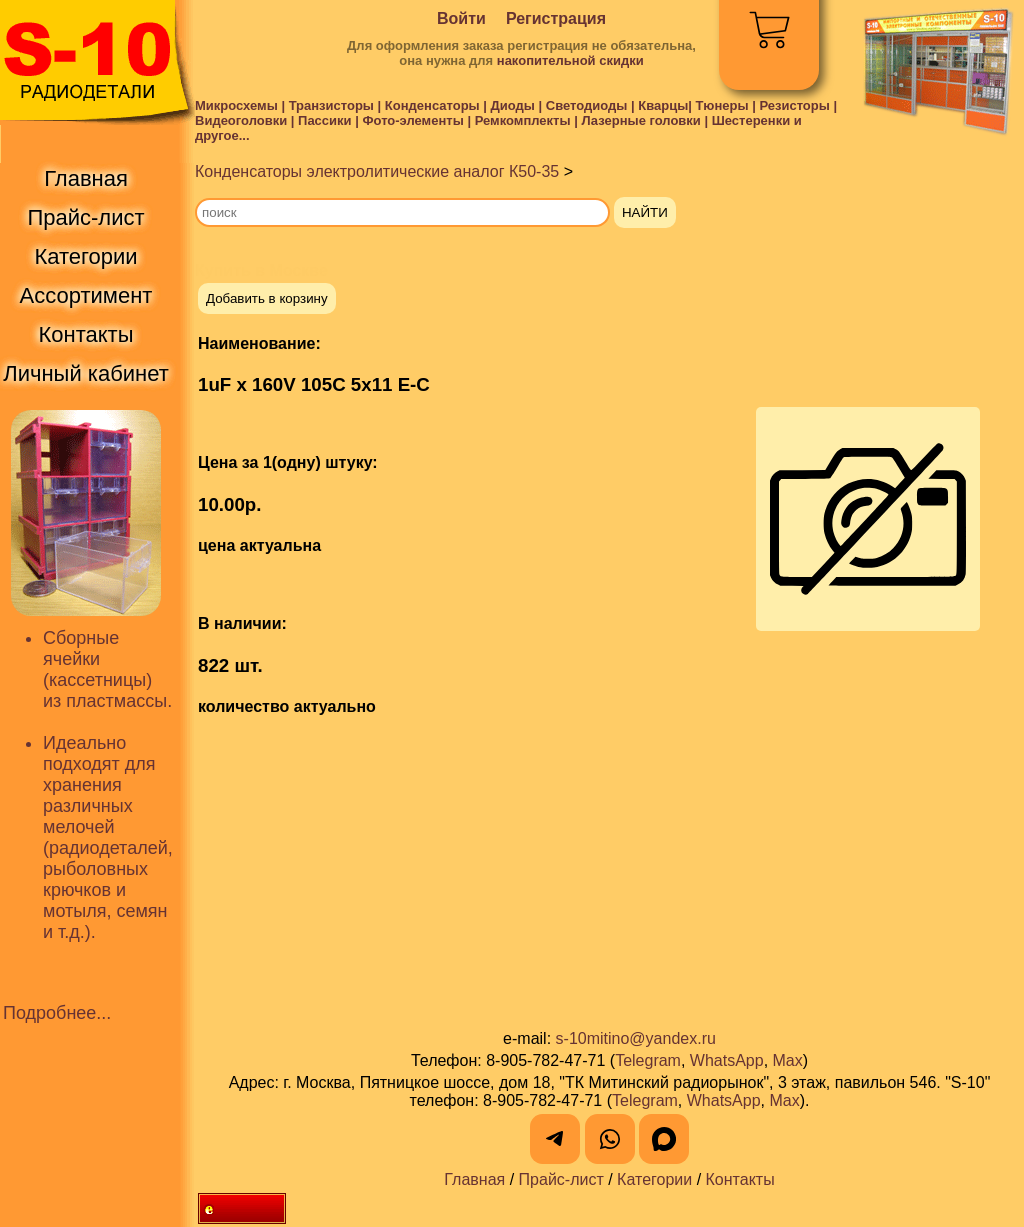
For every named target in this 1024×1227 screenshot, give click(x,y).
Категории (654, 1179)
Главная (474, 1179)
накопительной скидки (570, 60)
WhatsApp (727, 1060)
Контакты (740, 1179)
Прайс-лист (561, 1179)
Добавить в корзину (267, 298)
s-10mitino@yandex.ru (636, 1038)
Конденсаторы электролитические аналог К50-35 (377, 171)
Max (788, 1060)
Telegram (648, 1060)
